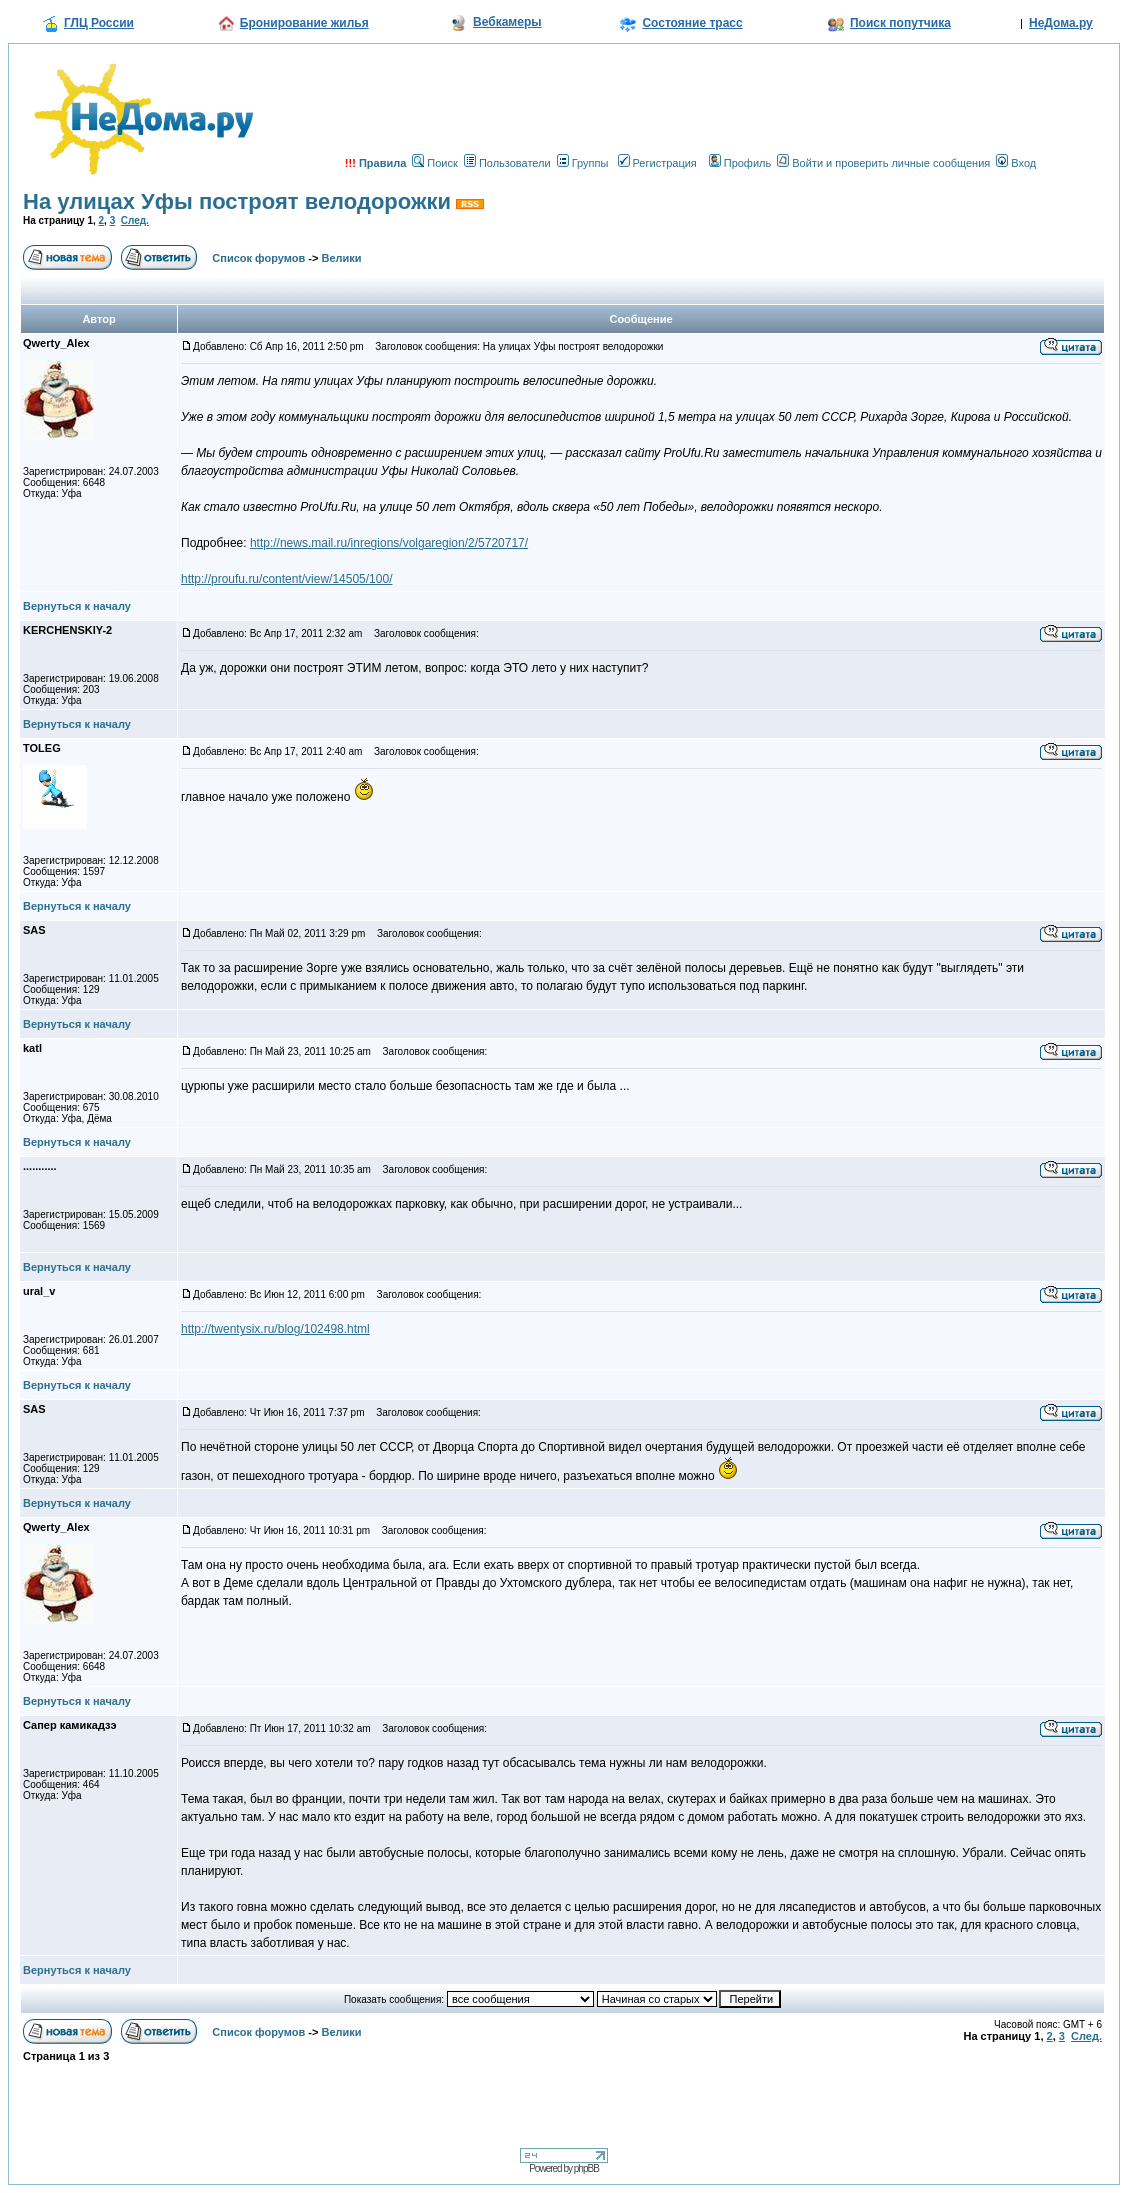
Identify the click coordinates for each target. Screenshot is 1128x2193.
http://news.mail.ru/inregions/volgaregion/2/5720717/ (389, 543)
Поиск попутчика (900, 23)
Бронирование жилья (304, 23)
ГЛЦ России (99, 23)
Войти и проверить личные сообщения (883, 163)
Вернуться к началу (77, 606)
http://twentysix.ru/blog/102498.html (275, 1329)
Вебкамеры (507, 22)
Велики (342, 258)
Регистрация (657, 163)
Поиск (434, 163)
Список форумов (258, 258)
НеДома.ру (1061, 23)
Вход (1016, 163)
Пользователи (507, 163)
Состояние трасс (692, 23)
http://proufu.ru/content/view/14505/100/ (286, 579)
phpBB (586, 2168)
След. (135, 220)
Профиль (740, 163)
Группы (583, 163)
